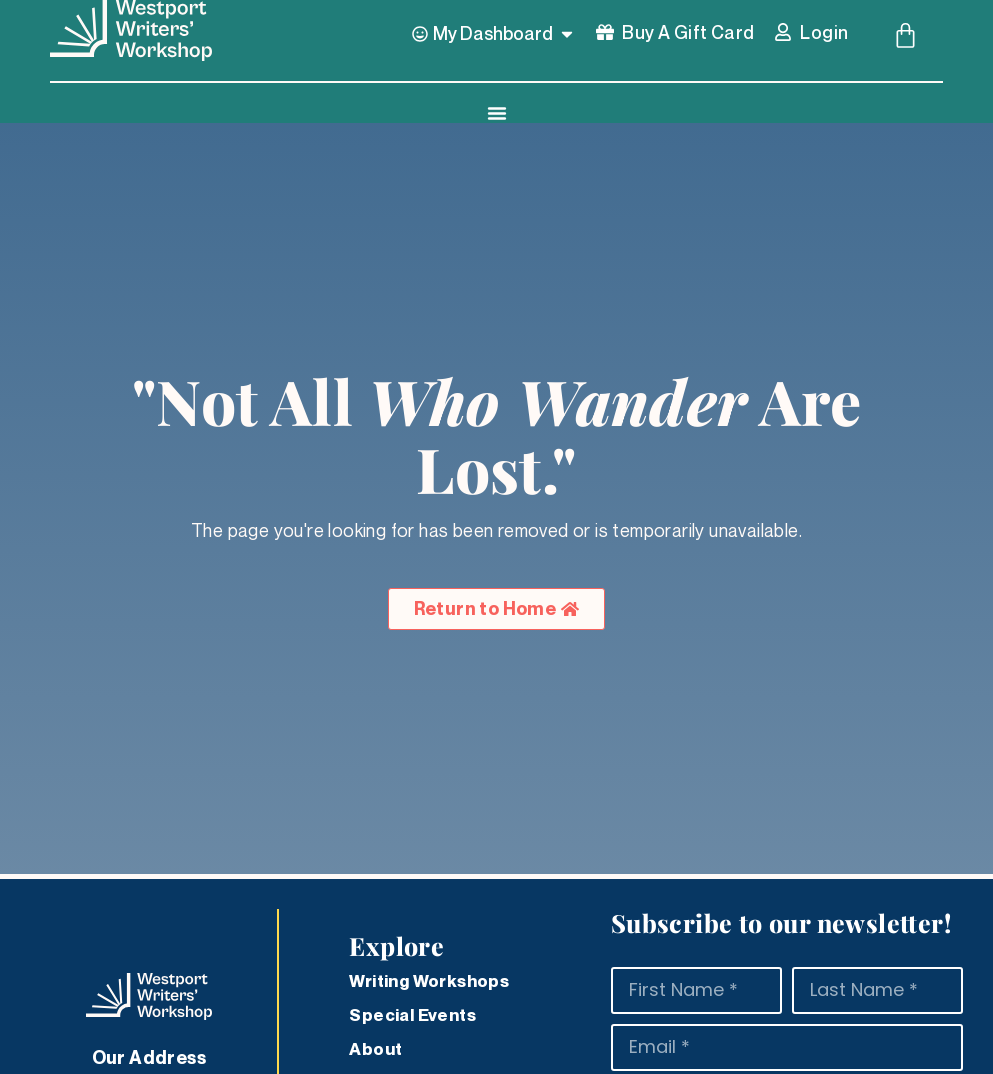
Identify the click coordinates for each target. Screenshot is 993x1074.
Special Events (412, 1015)
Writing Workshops (429, 981)
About (375, 1049)
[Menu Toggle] (497, 113)
